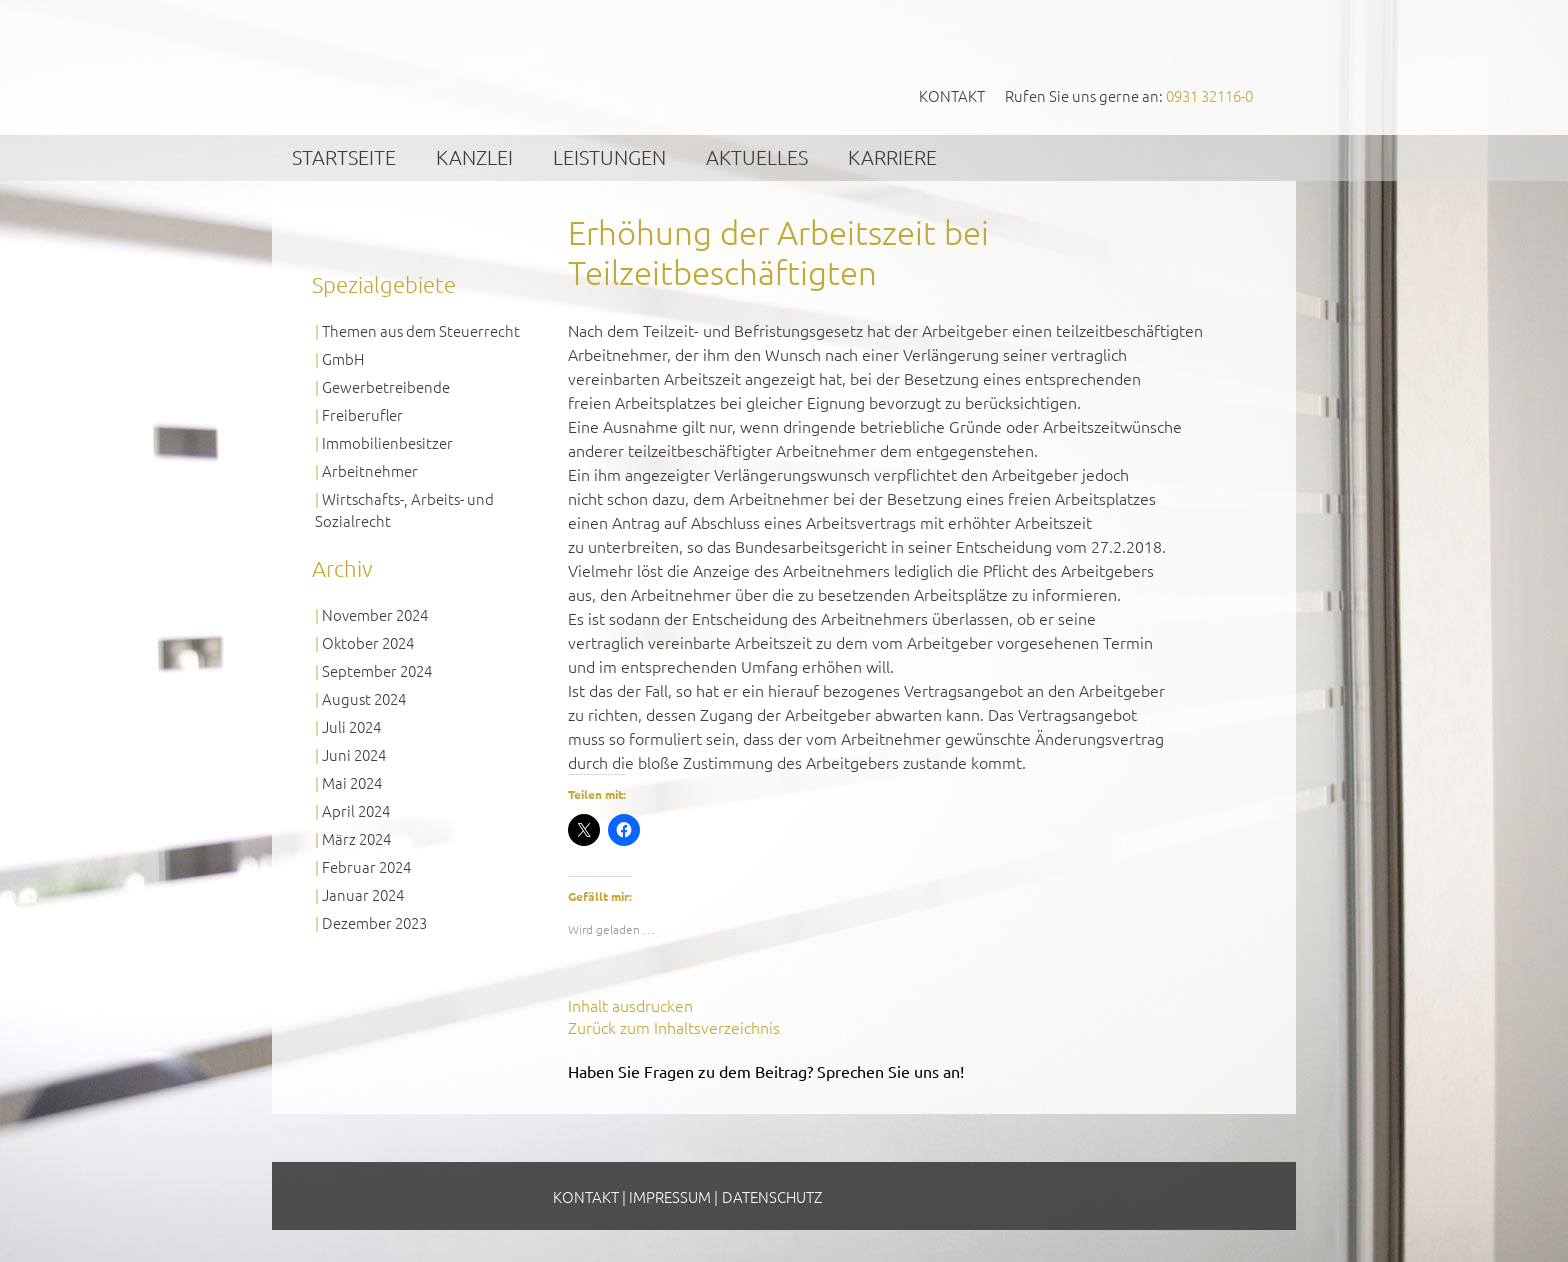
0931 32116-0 (1209, 95)
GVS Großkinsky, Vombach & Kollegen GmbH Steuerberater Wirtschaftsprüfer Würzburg (465, 66)
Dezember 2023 (374, 922)
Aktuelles (757, 157)
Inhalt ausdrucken (630, 1005)
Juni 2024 (354, 754)
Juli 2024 (351, 726)
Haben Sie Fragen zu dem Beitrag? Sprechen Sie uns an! (766, 1071)
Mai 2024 (352, 782)
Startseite (344, 157)
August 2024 (364, 698)
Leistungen (609, 157)
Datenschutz (772, 1196)
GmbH (343, 358)
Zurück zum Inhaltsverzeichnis (674, 1027)
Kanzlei (474, 157)
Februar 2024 (366, 866)
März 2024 (356, 838)
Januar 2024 (363, 894)
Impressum (670, 1196)
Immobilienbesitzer (387, 442)
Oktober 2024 (368, 642)
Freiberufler (362, 414)
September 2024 (377, 670)
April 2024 (356, 810)
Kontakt (952, 95)
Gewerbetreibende (386, 386)
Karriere (892, 157)
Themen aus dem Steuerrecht (421, 330)
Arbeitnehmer (370, 470)
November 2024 (375, 614)
